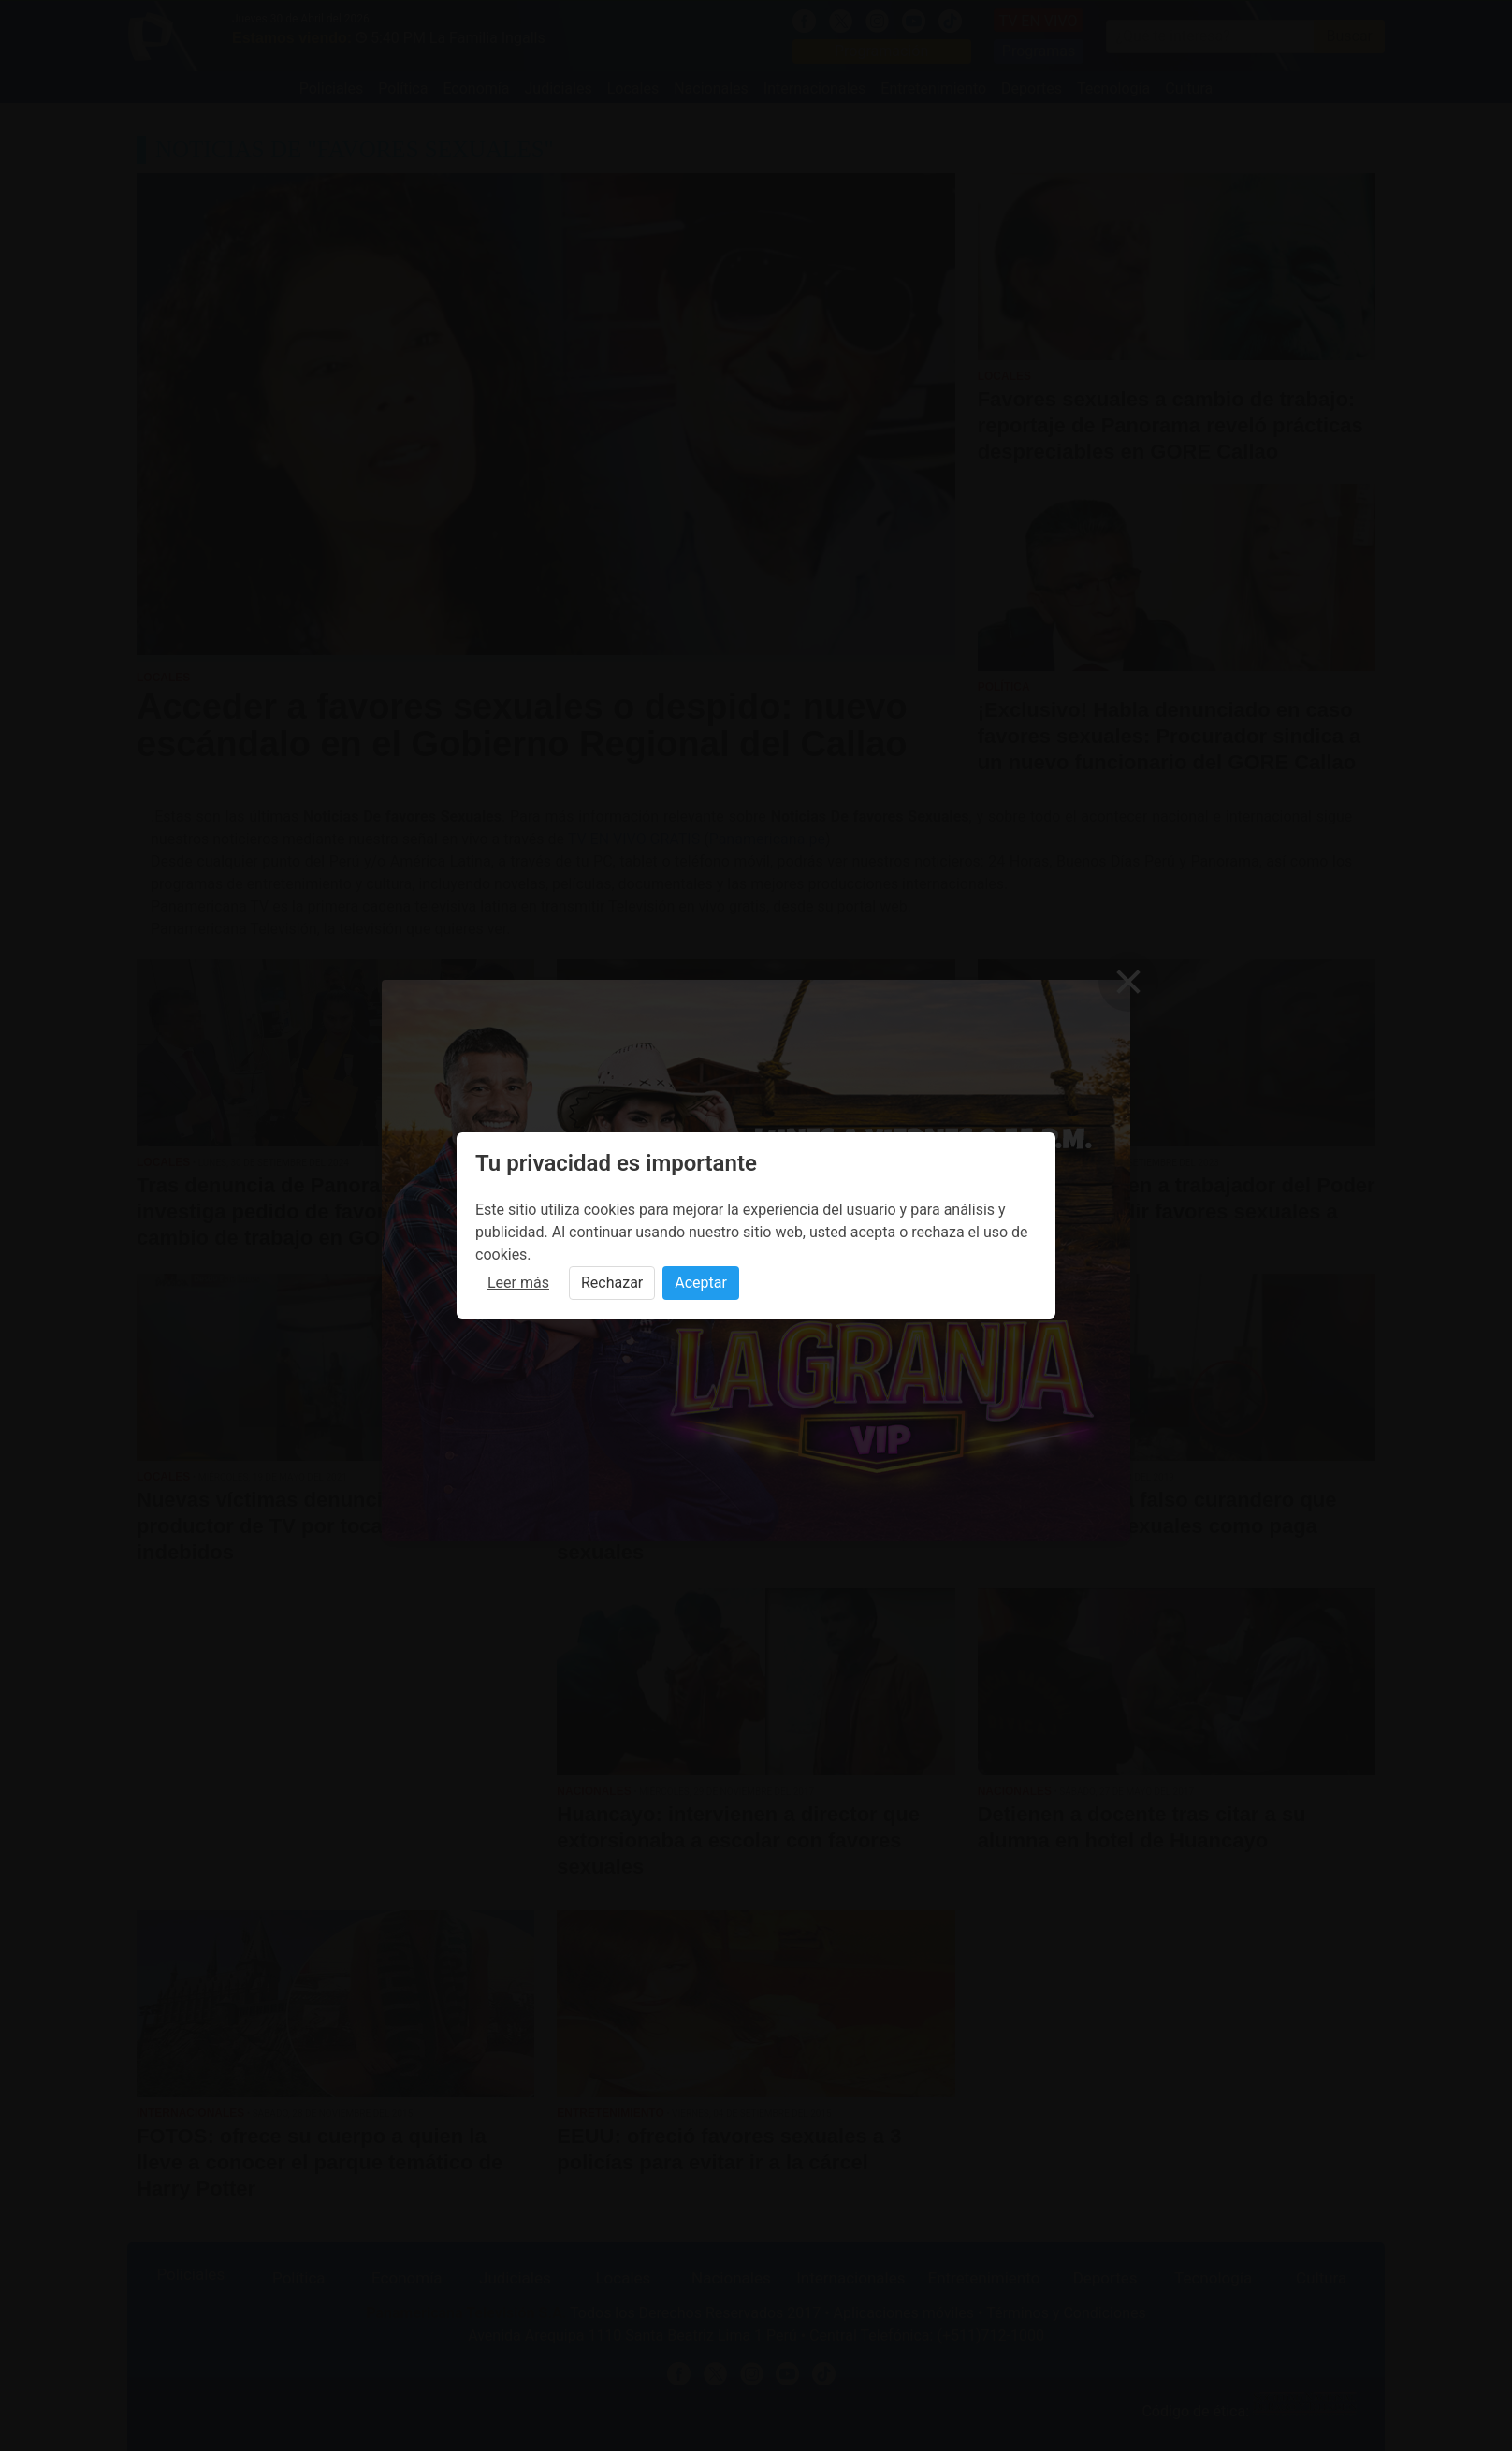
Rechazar (612, 1282)
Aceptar (701, 1282)
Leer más (518, 1282)
